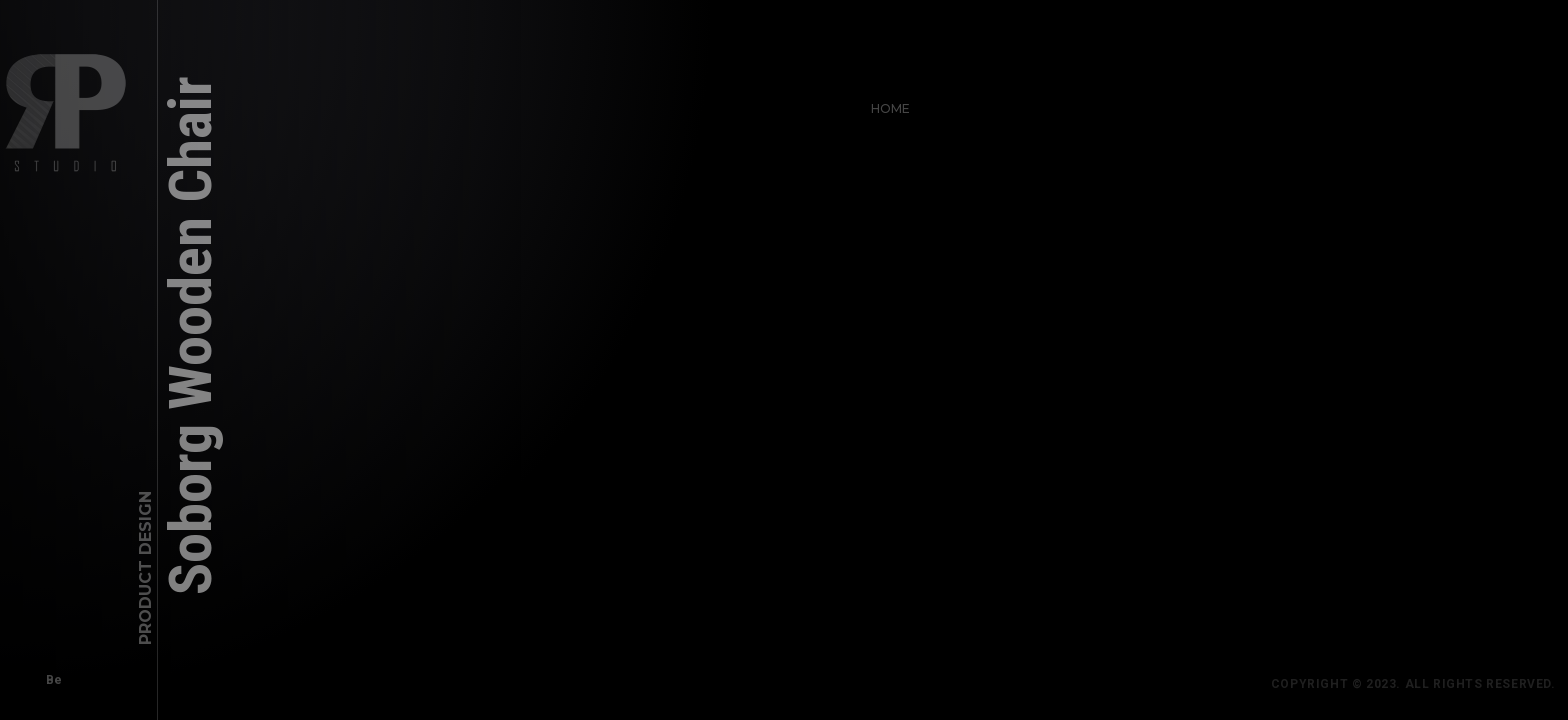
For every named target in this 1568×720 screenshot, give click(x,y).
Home (885, 103)
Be (49, 675)
